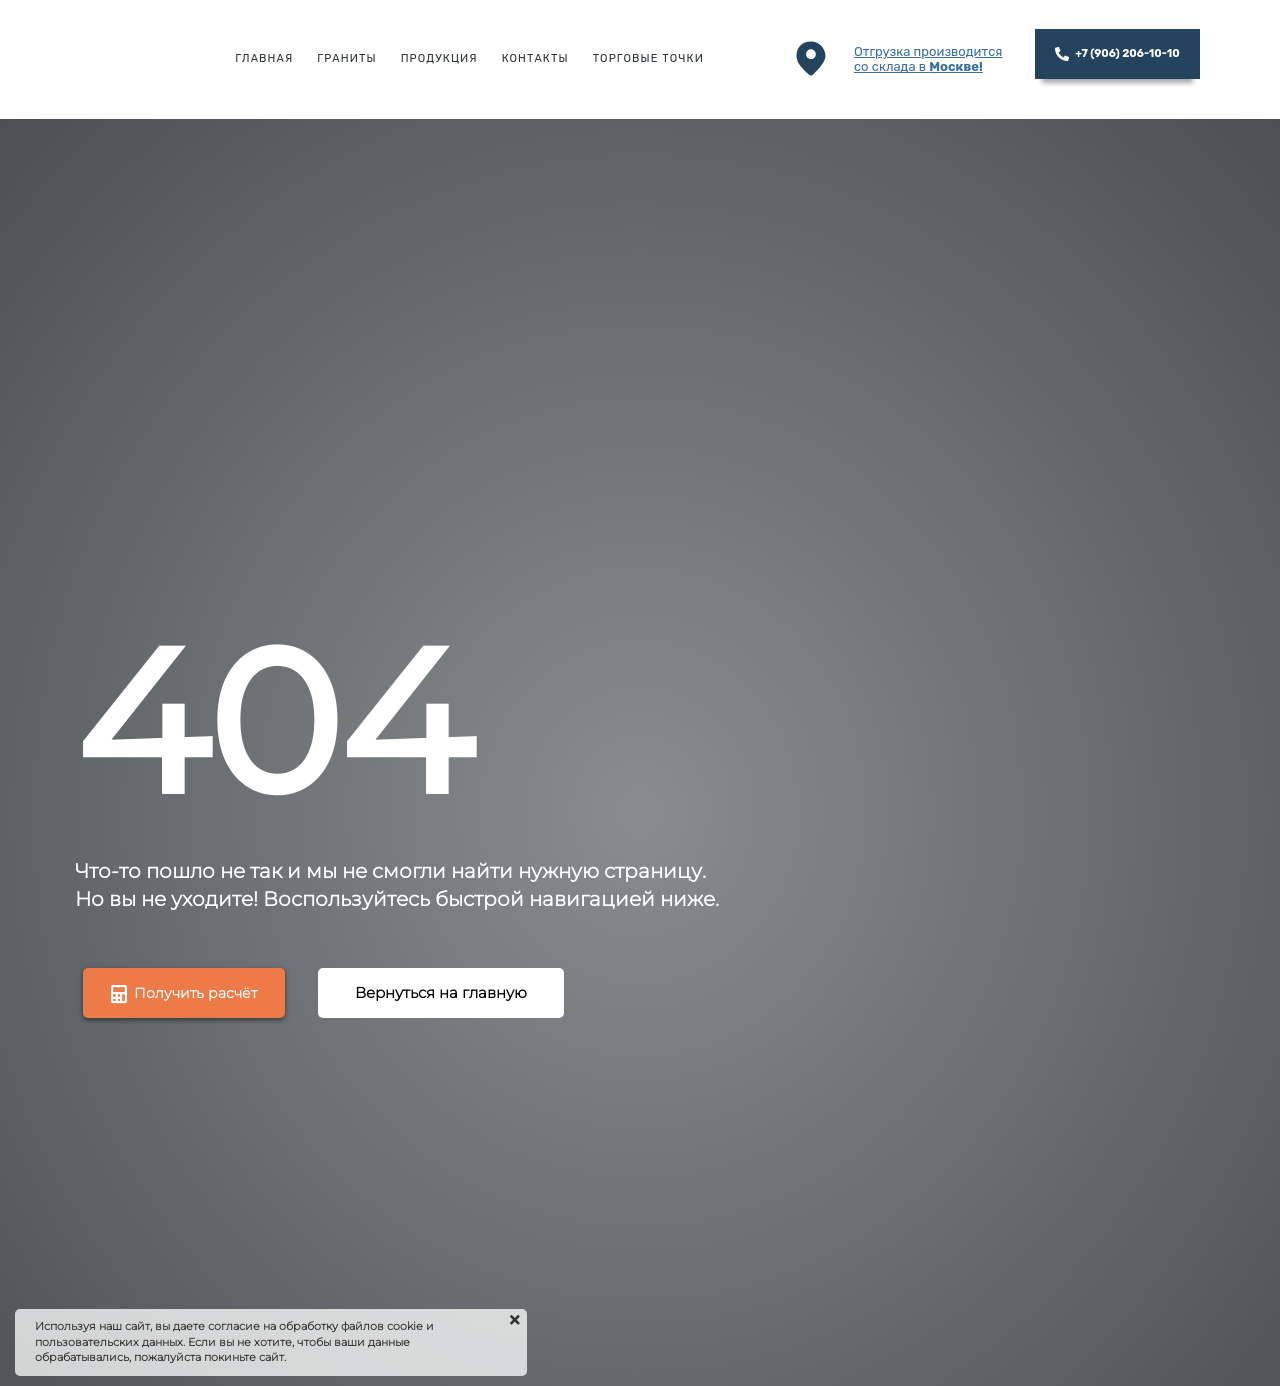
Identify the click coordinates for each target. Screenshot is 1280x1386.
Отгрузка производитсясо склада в (928, 59)
